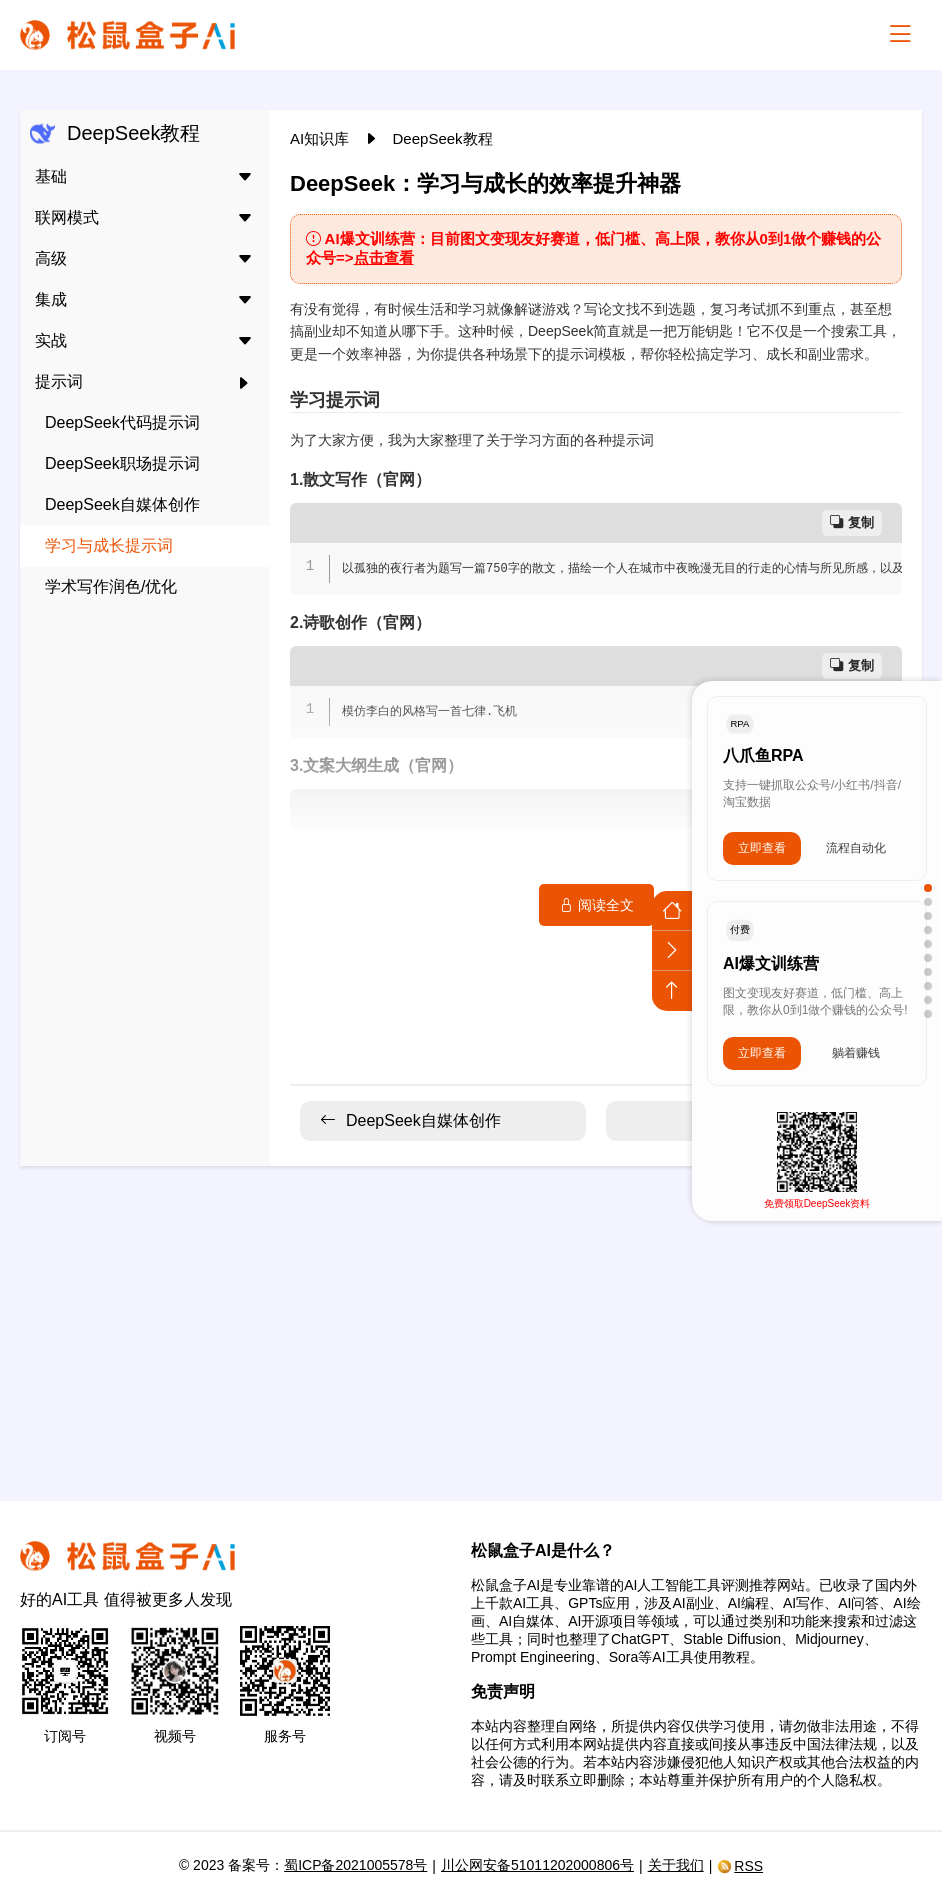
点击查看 (384, 257)
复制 (852, 522)
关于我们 (676, 1865)
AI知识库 (321, 138)
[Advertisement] (471, 1321)
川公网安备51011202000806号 (537, 1865)
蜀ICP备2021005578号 (355, 1865)
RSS (740, 1866)
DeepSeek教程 (443, 138)
